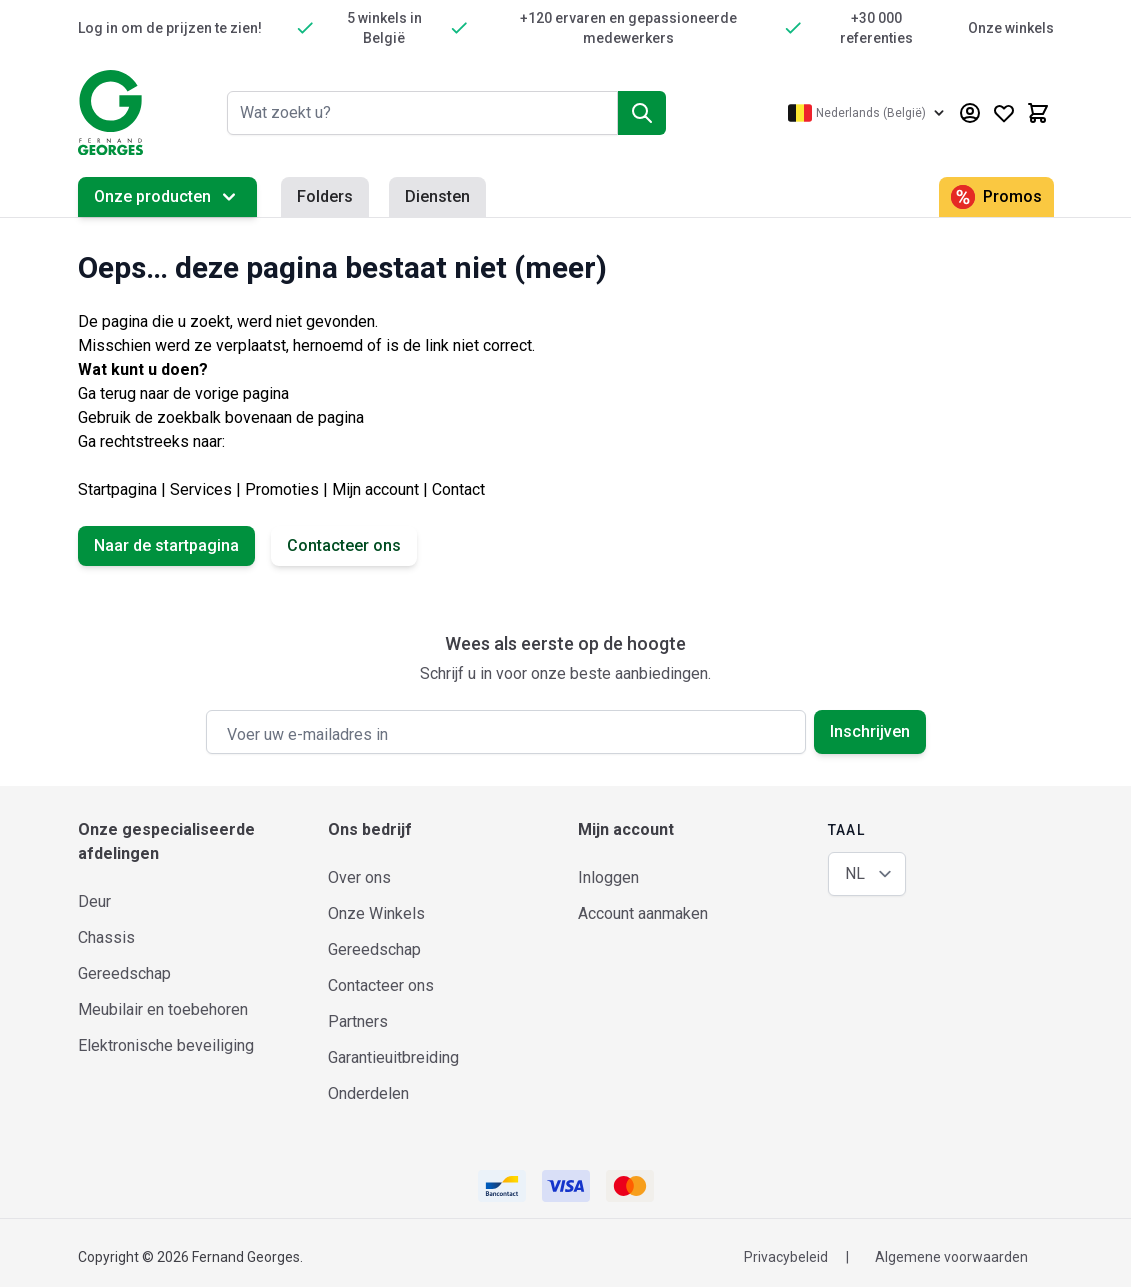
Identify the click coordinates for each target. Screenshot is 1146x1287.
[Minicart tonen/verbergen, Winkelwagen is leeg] (1038, 113)
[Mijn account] (970, 113)
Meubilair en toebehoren (163, 1009)
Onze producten (167, 197)
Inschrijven (870, 731)
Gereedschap (124, 973)
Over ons (359, 877)
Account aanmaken (643, 913)
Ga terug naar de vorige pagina (183, 393)
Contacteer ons (344, 545)
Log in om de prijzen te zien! (170, 28)
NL (855, 873)
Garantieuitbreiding (393, 1057)
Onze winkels (1011, 28)
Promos (996, 197)
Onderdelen (368, 1093)
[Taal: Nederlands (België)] (868, 113)
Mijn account (375, 489)
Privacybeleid (786, 1257)
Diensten (437, 196)
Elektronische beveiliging (166, 1045)
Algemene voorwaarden (951, 1257)
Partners (358, 1021)
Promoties (282, 489)
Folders (325, 196)
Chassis (106, 937)
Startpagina (117, 489)
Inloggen (608, 877)
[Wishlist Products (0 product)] (1004, 113)
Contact (458, 489)
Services (201, 489)
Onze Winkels (376, 913)
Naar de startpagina (166, 545)
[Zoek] (642, 113)
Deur (94, 901)
